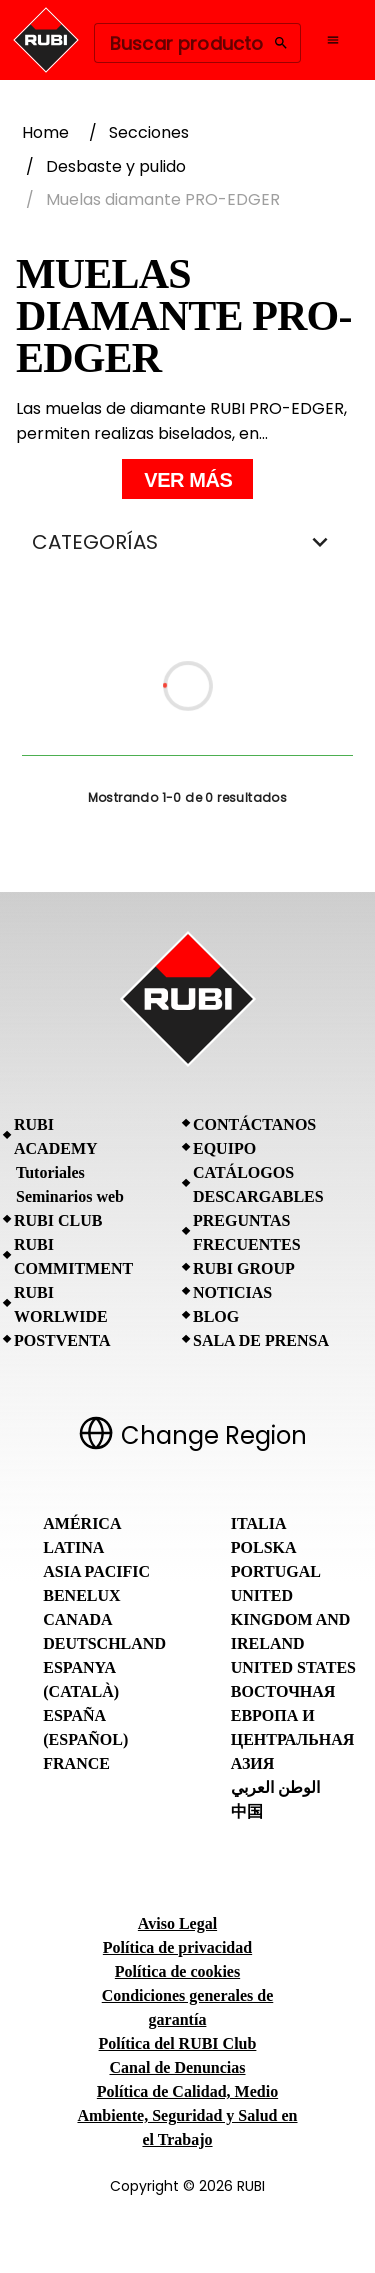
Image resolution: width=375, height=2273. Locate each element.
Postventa (62, 1340)
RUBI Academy (56, 1136)
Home (45, 132)
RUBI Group (244, 1268)
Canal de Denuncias (177, 2067)
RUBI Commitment (73, 1256)
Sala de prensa (261, 1340)
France (76, 1763)
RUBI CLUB (58, 1220)
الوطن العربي (275, 1787)
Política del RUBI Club (178, 2043)
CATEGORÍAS (187, 542)
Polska (264, 1547)
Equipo (224, 1148)
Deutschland (104, 1643)
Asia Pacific (96, 1571)
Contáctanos (254, 1124)
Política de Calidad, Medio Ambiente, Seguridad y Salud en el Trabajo (187, 2115)
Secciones (149, 132)
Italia (259, 1523)
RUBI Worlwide (61, 1304)
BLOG (216, 1316)
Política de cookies (177, 1971)
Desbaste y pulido (116, 166)
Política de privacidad (177, 1947)
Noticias (232, 1292)
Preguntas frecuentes (247, 1232)
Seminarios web (70, 1196)
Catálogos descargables (258, 1184)
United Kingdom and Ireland (291, 1619)
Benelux (81, 1595)
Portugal (276, 1571)
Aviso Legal (177, 1923)
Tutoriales (50, 1172)
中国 (247, 1811)
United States (293, 1667)
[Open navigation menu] (333, 40)
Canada (77, 1619)
